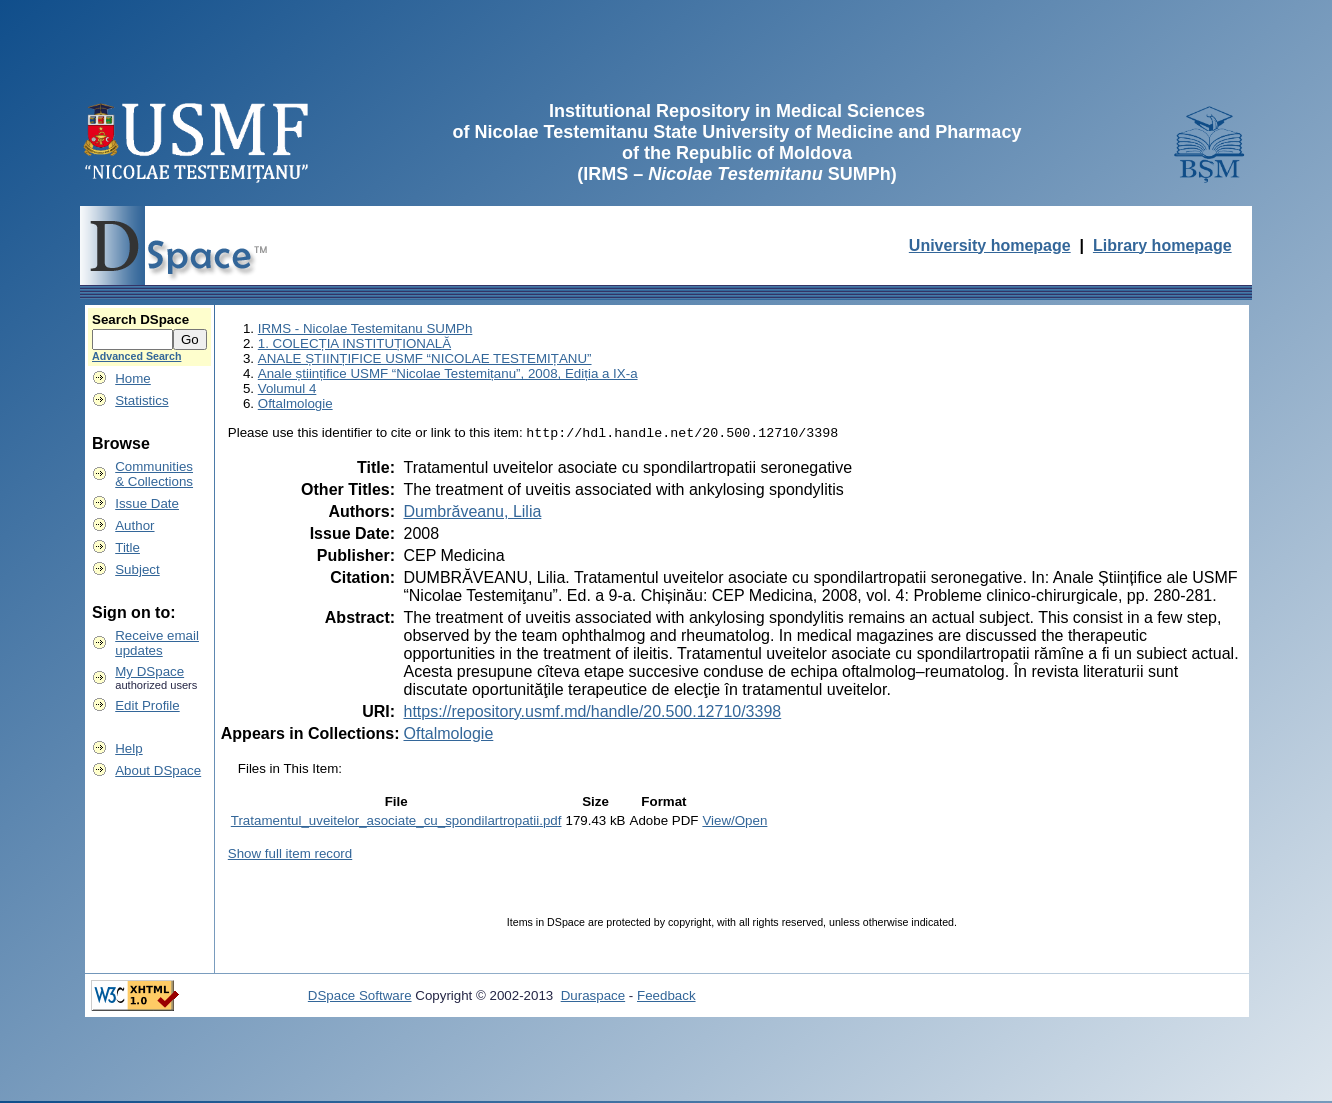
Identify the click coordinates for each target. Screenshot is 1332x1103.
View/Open (734, 822)
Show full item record (290, 855)
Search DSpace (140, 319)
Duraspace (593, 997)
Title (127, 547)
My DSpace (149, 671)
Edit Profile (147, 705)
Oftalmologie (295, 403)
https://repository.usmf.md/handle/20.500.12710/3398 (592, 713)
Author (134, 525)
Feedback (666, 997)
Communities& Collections (154, 474)
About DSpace (158, 770)
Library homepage (1162, 245)
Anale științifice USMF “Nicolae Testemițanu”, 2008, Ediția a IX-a (448, 373)
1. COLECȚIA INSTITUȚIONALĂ (354, 343)
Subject (137, 569)
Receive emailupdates (157, 643)
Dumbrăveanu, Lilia (472, 513)
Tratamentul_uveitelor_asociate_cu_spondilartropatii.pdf (396, 822)
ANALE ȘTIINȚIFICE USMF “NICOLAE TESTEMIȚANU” (425, 358)
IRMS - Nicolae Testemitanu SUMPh (365, 328)
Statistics (141, 400)
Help (128, 748)
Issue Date (147, 503)
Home (133, 378)
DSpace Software (360, 997)
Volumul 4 (287, 388)
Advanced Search (136, 356)
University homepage (990, 245)
